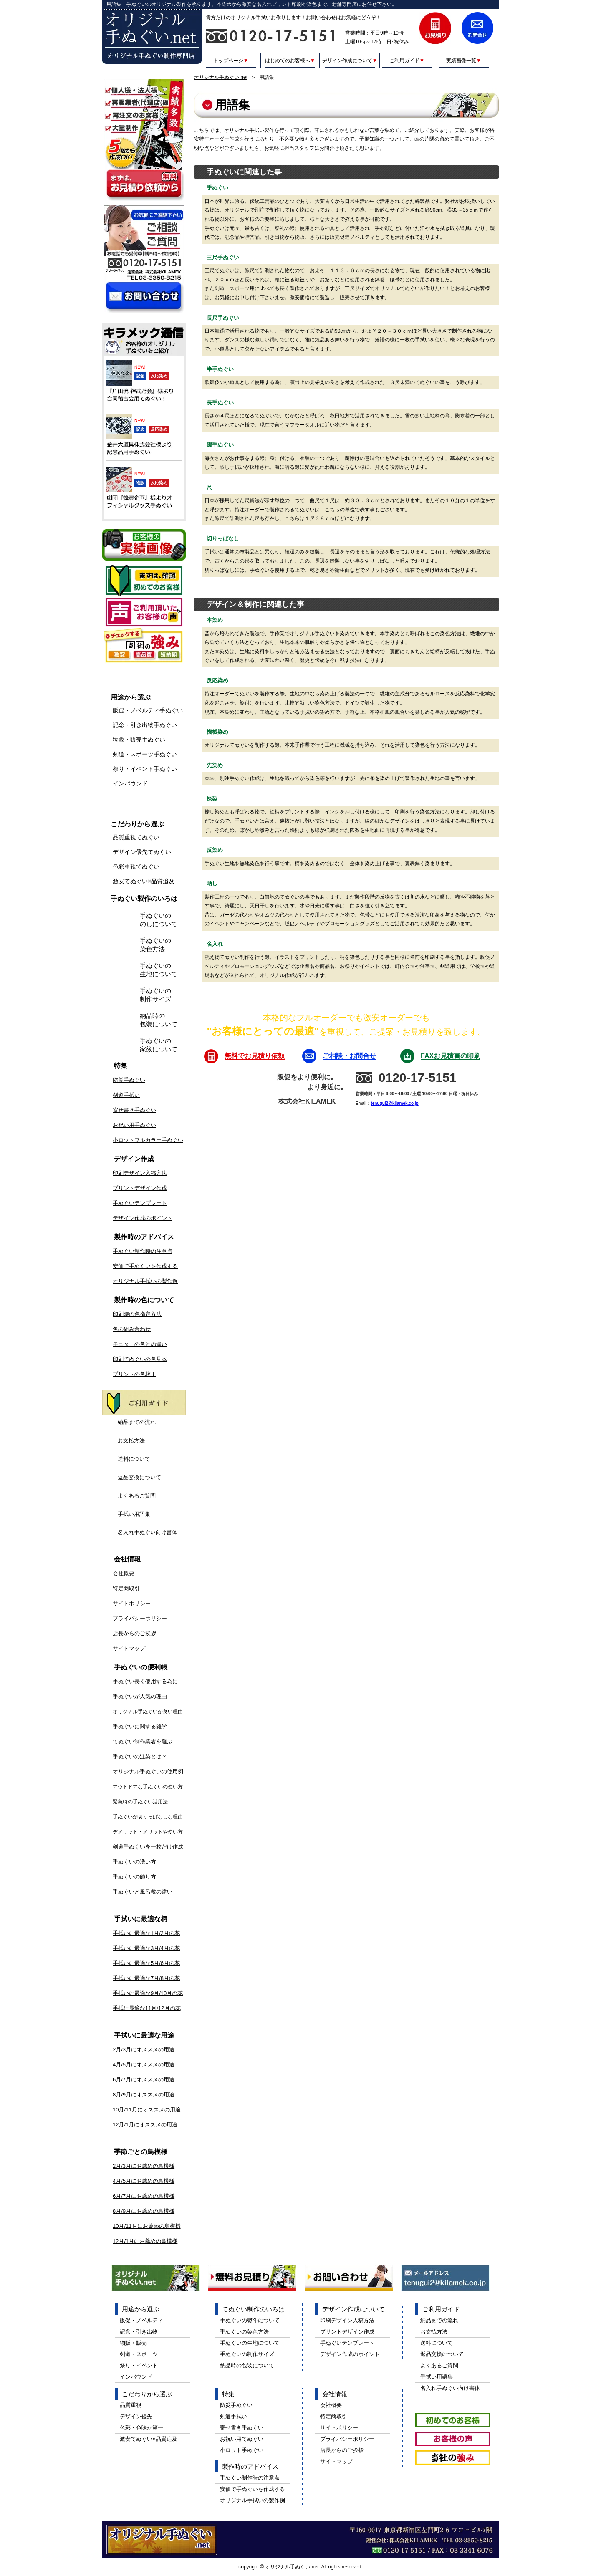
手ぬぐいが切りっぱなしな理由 (148, 1817)
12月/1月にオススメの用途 (145, 2124)
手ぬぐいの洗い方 (134, 1862)
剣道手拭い (126, 1095)
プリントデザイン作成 (140, 1188)
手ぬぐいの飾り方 (134, 1877)
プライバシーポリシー (140, 1618)
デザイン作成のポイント (142, 1218)
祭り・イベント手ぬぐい (145, 768)
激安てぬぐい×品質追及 (143, 881)
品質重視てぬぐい (136, 837)
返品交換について (139, 1477)
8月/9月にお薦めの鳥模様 (143, 2211)
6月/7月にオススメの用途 (143, 2079)
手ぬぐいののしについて (158, 919)
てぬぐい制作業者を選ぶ (142, 1741)
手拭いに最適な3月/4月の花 (146, 1948)
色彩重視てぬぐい (136, 866)
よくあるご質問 (137, 1496)
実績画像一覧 (463, 60)
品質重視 (130, 2405)
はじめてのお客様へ (290, 60)
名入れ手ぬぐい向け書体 (147, 1532)
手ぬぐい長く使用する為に (145, 1681)
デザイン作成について (349, 60)
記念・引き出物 (139, 2332)
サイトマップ (129, 1648)
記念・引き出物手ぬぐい (145, 725)
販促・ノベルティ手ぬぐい (148, 710)
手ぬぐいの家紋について (158, 1045)
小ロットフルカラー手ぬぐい (148, 1140)
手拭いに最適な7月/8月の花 (146, 1978)
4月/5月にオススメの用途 (143, 2064)
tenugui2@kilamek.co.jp (394, 1103)
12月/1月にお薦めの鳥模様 (145, 2241)
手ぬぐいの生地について (158, 969)
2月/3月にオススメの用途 (143, 2049)
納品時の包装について (158, 1020)
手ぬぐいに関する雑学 (140, 1726)
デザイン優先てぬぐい (142, 852)
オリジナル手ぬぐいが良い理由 (148, 1712)
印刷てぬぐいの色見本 (140, 1359)
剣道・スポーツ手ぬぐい (145, 754)
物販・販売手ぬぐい (139, 739)
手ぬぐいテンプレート (140, 1203)
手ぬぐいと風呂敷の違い (142, 1892)
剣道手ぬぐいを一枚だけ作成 (148, 1847)
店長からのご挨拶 (134, 1633)
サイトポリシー (132, 1603)
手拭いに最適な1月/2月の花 (146, 1933)
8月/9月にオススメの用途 (143, 2094)
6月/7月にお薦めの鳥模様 (143, 2196)
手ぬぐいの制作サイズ (155, 995)
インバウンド (130, 783)
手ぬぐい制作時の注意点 (142, 1251)
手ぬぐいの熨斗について (250, 2320)
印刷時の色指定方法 (137, 1314)
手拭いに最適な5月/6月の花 (146, 1963)
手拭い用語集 (134, 1514)
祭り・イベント (139, 2365)
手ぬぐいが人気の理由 (140, 1696)
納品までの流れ (137, 1422)
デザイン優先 (136, 2416)
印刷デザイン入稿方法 (140, 1173)
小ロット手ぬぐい (241, 2450)
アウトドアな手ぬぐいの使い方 (148, 1787)
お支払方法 (131, 1440)
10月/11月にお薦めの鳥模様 (147, 2226)
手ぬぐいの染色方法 (155, 944)
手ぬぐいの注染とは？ (140, 1756)
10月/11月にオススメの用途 (147, 2109)
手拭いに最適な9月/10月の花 (148, 1993)
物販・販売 (133, 2343)
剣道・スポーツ (139, 2354)
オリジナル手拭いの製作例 (145, 1281)
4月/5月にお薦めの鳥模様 (143, 2181)
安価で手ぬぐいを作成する (145, 1266)
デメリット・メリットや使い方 (148, 1832)
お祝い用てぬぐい (241, 2439)
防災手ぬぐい (129, 1080)
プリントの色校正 (134, 1374)
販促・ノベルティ (141, 2320)
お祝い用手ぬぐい (134, 1125)
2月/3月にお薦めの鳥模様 (143, 2166)
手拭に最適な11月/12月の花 (147, 2008)
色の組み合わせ (132, 1329)
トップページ (230, 60)
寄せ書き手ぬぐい (134, 1110)
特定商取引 (126, 1588)
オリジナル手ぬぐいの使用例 (148, 1771)
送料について (134, 1459)
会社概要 (123, 1573)
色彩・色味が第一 (141, 2427)
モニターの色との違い (140, 1344)
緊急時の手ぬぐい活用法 (140, 1802)
